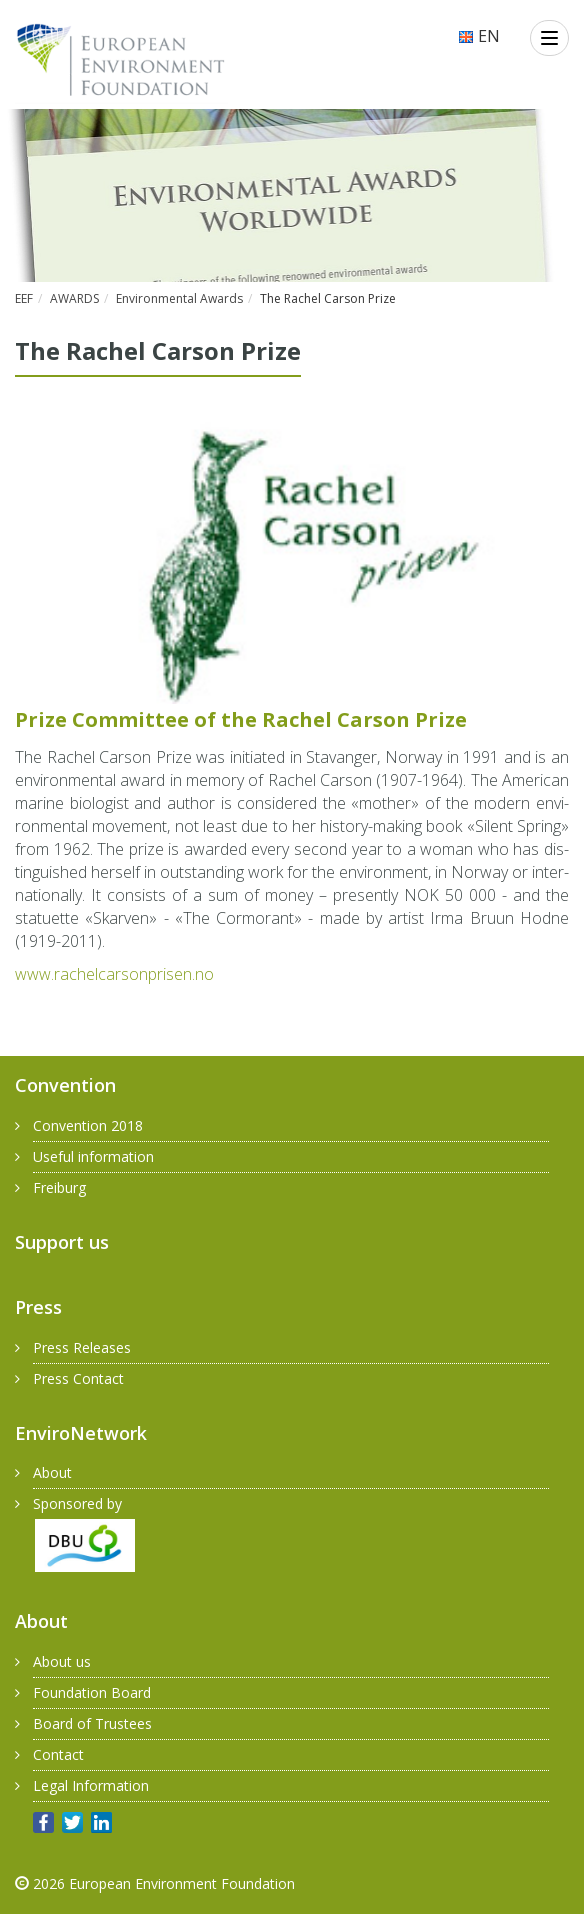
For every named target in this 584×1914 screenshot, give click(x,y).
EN (479, 36)
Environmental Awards (179, 298)
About (52, 1472)
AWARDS (74, 298)
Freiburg (59, 1187)
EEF (24, 298)
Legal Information (91, 1785)
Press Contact (78, 1378)
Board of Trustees (92, 1723)
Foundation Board (92, 1692)
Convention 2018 (88, 1125)
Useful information (93, 1156)
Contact (58, 1754)
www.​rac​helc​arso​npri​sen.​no (114, 974)
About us (62, 1661)
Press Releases (82, 1347)
